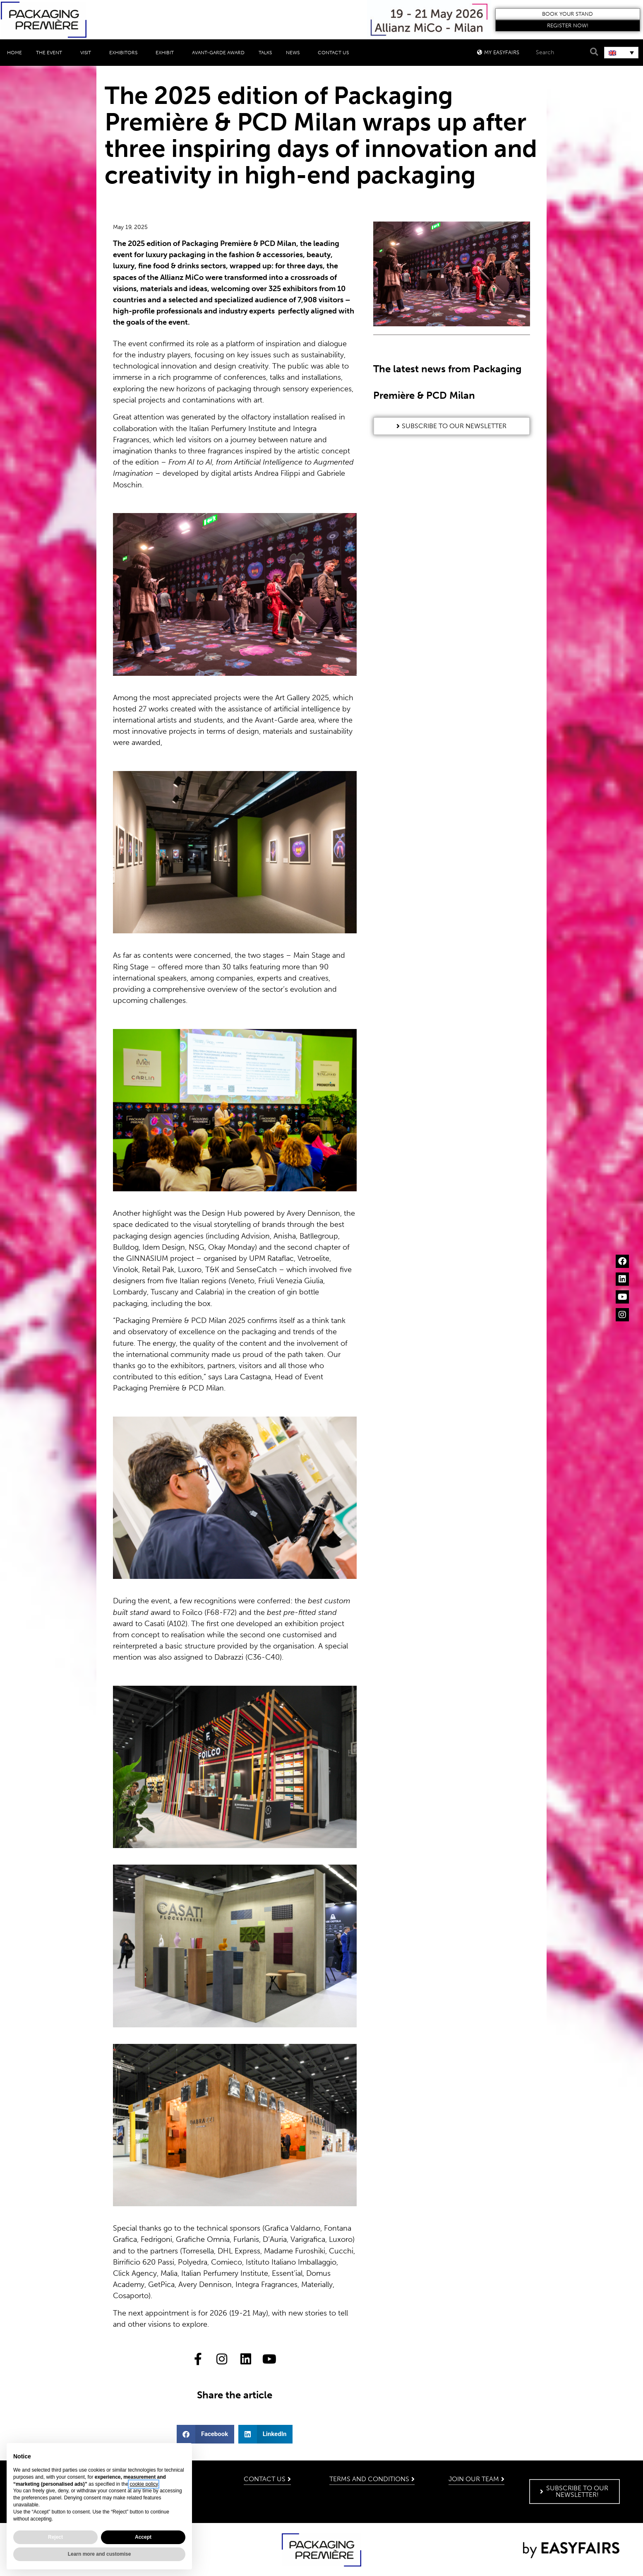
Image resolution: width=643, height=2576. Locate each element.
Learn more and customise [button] (99, 2554)
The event (51, 52)
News (295, 52)
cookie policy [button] (144, 2484)
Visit (87, 52)
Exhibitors (125, 52)
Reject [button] (55, 2537)
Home (14, 52)
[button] (568, 14)
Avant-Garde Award (218, 52)
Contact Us (333, 52)
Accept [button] (143, 2537)
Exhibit (167, 52)
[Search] (593, 52)
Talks (265, 52)
